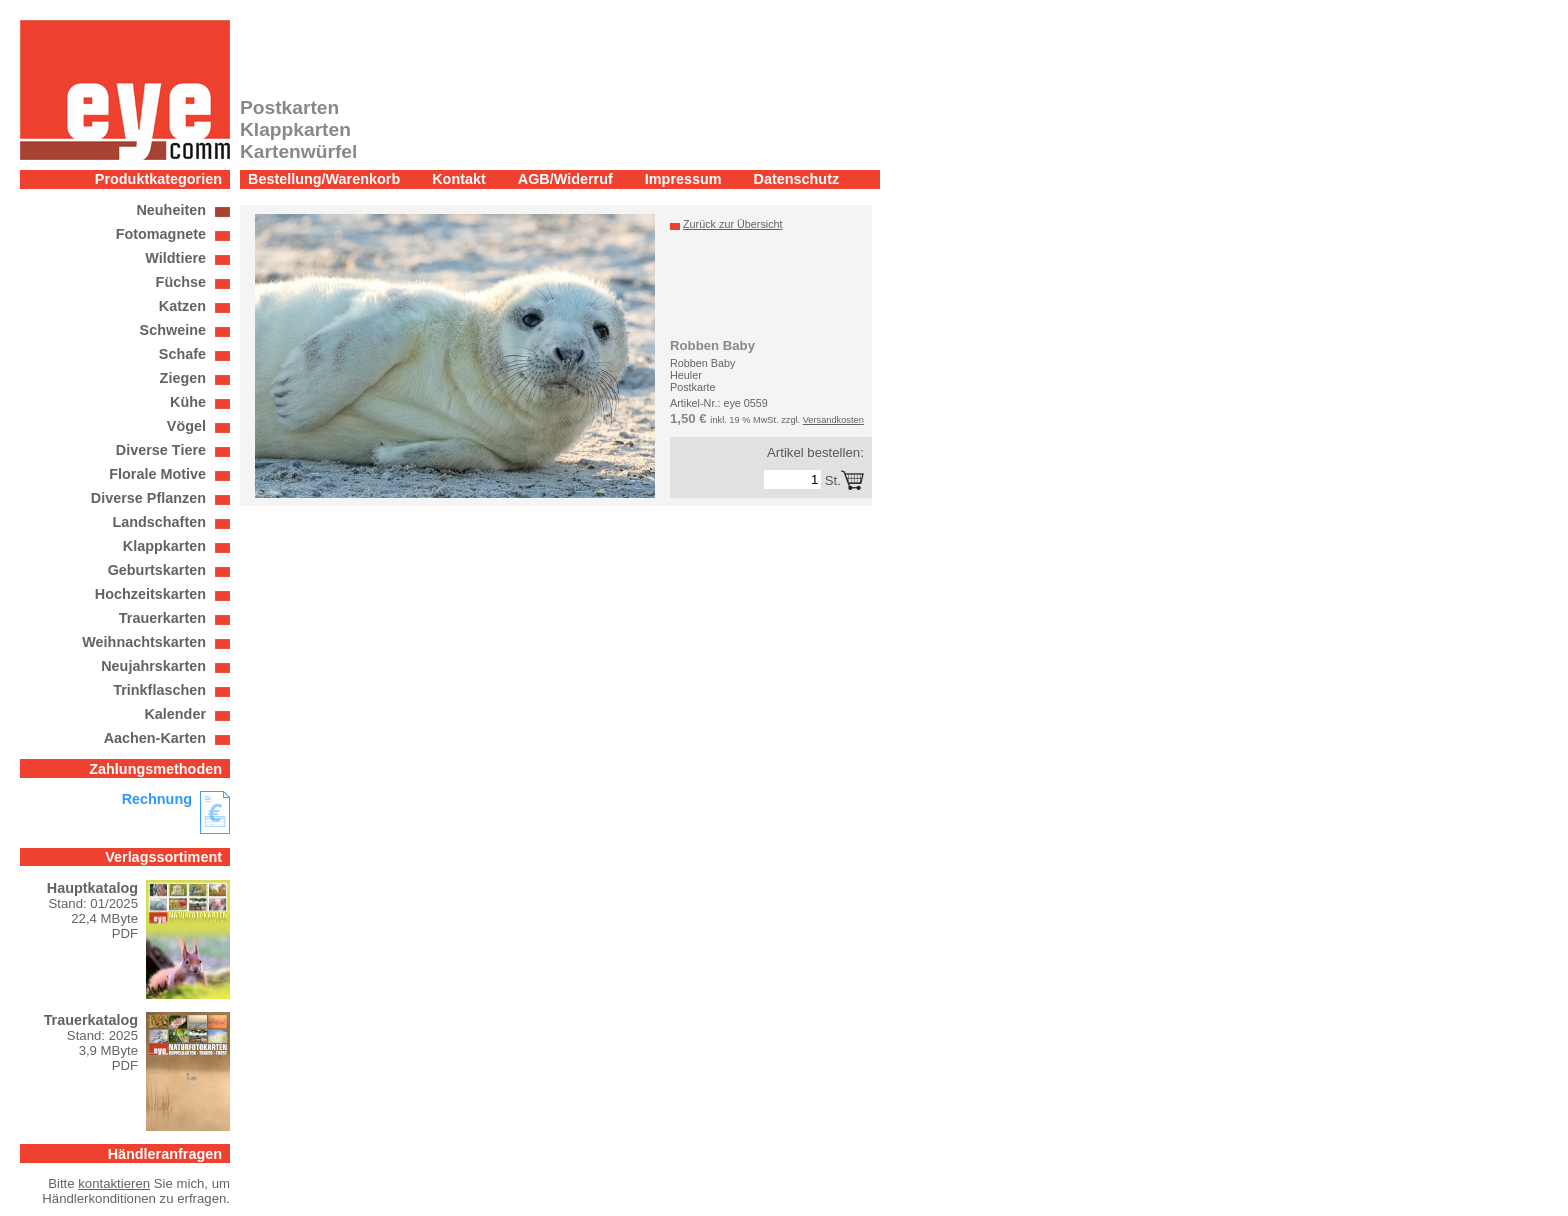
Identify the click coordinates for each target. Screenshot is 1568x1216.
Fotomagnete (161, 234)
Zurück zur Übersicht (733, 224)
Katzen (182, 306)
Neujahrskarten (153, 666)
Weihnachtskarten (144, 642)
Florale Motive (157, 474)
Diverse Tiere (161, 450)
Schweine (173, 330)
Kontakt (459, 179)
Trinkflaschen (159, 690)
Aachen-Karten (155, 738)
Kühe (188, 402)
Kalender (175, 714)
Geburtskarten (157, 570)
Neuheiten (171, 210)
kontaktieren (114, 1183)
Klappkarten (164, 546)
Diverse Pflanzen (148, 498)
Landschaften (159, 522)
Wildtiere (175, 258)
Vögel (186, 426)
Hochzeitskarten (150, 594)
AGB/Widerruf (565, 179)
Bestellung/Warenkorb (324, 179)
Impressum (683, 179)
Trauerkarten (162, 618)
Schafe (182, 354)
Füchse (181, 282)
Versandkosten (833, 420)
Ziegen (183, 378)
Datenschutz (797, 179)
